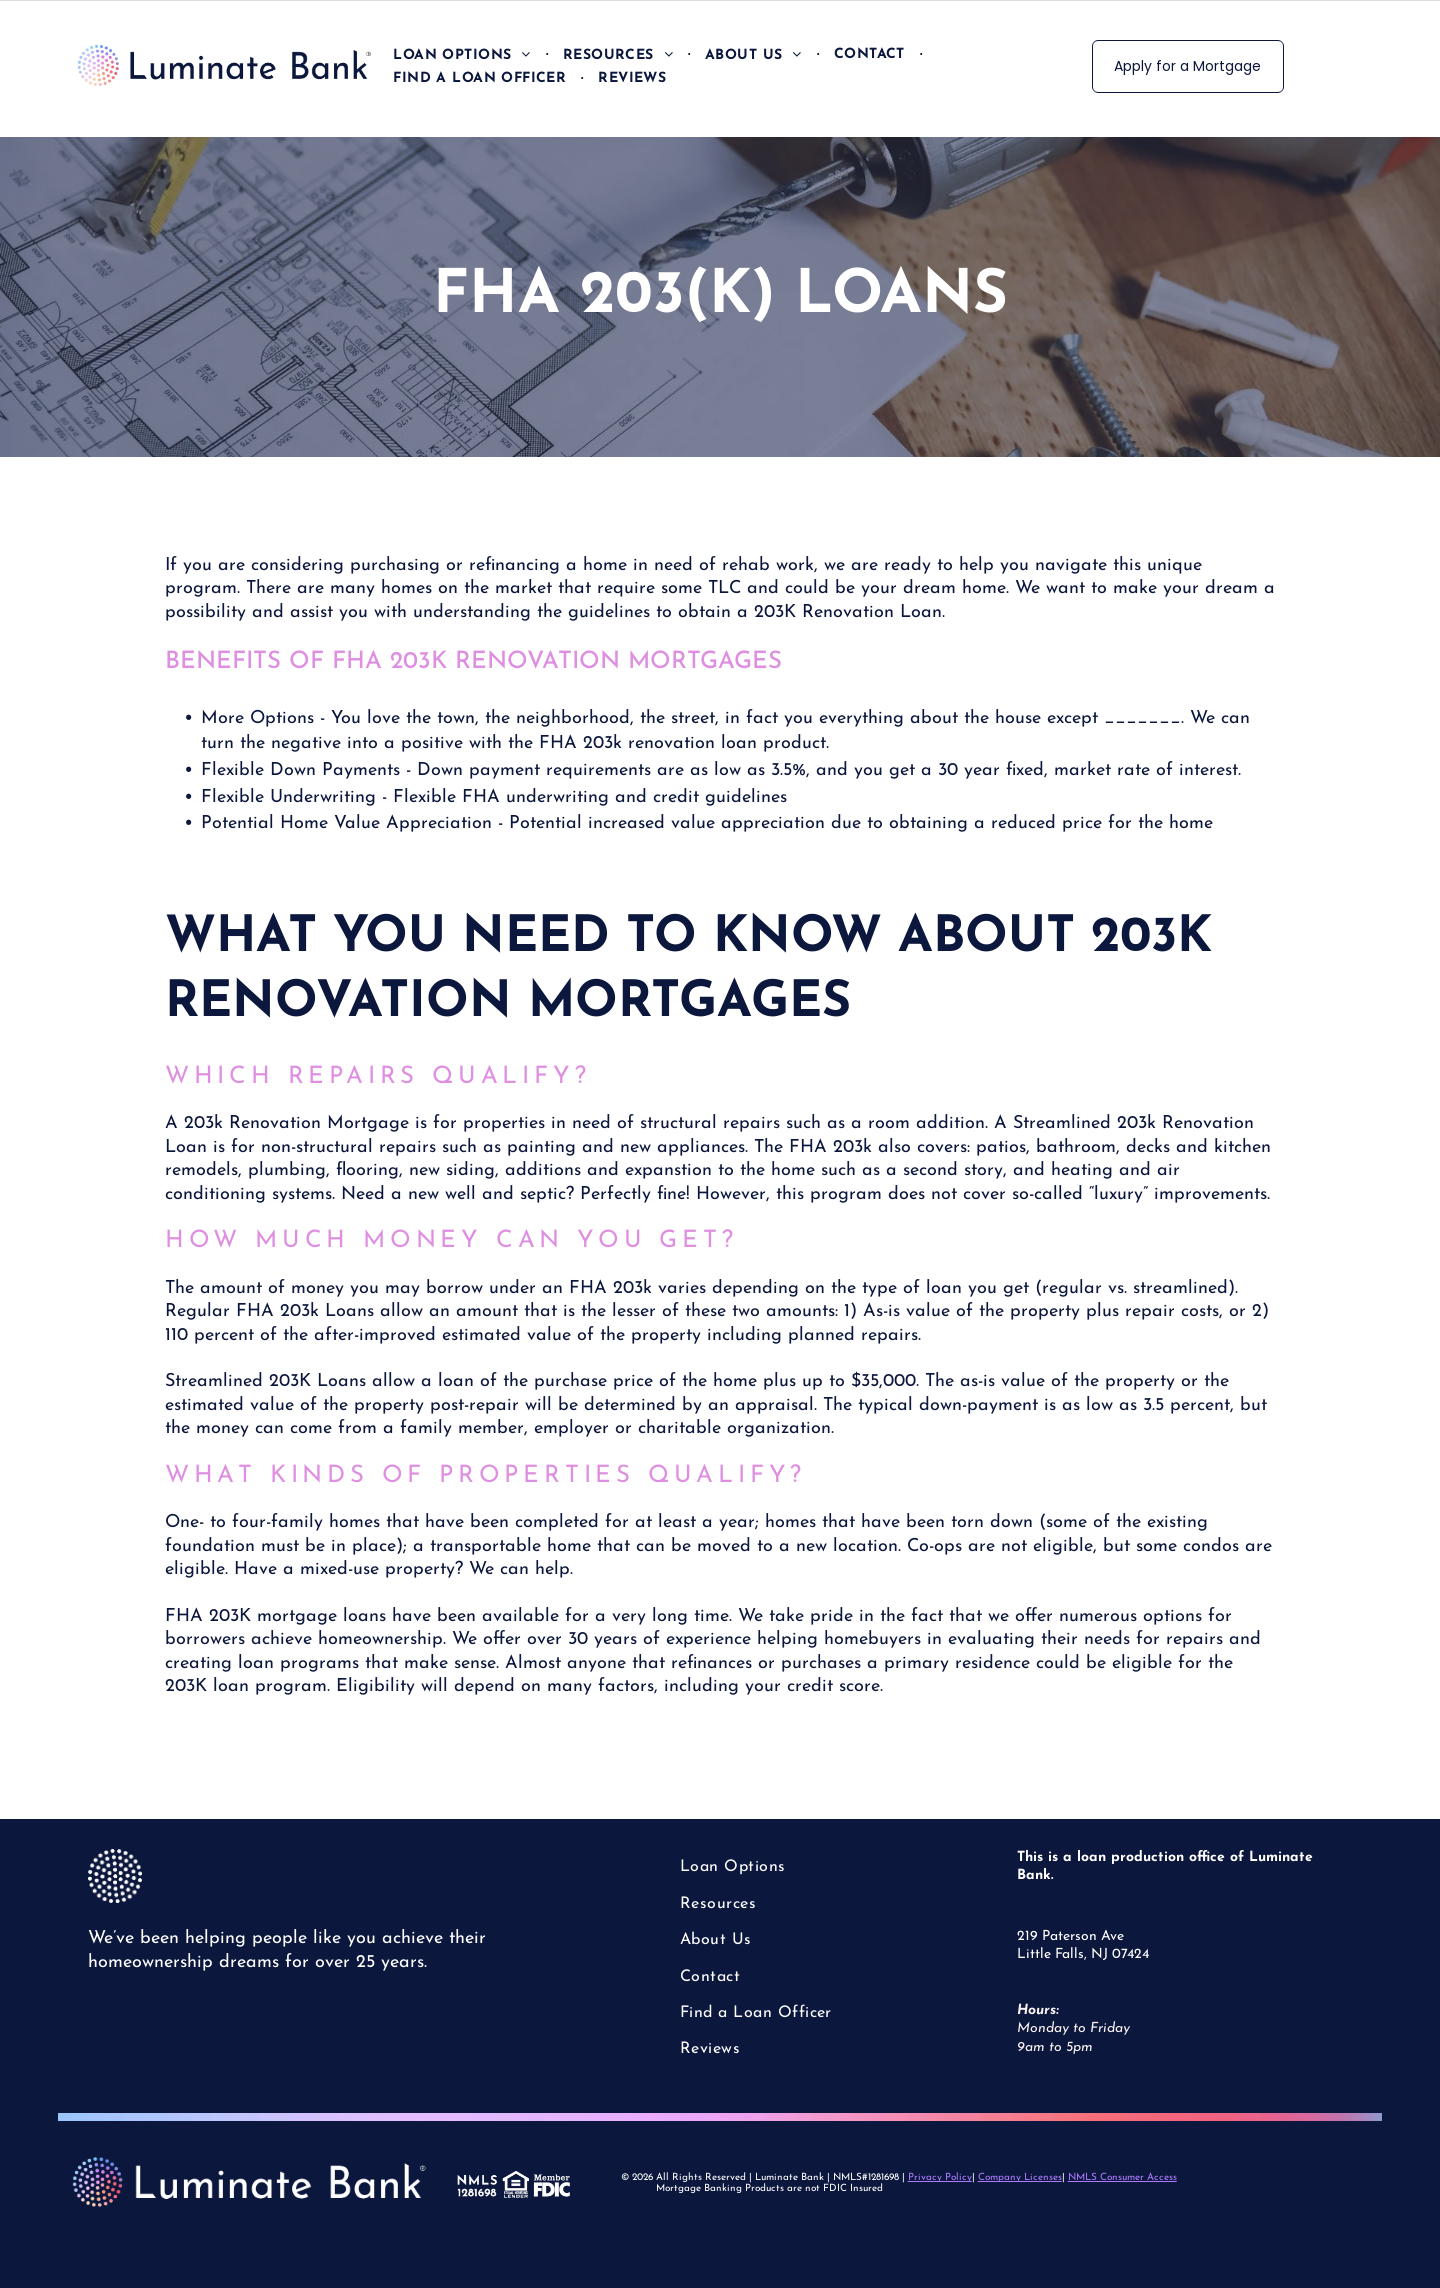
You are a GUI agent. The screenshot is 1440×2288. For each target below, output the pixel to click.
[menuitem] (462, 54)
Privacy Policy (940, 2177)
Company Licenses (1020, 2177)
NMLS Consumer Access (1122, 2177)
